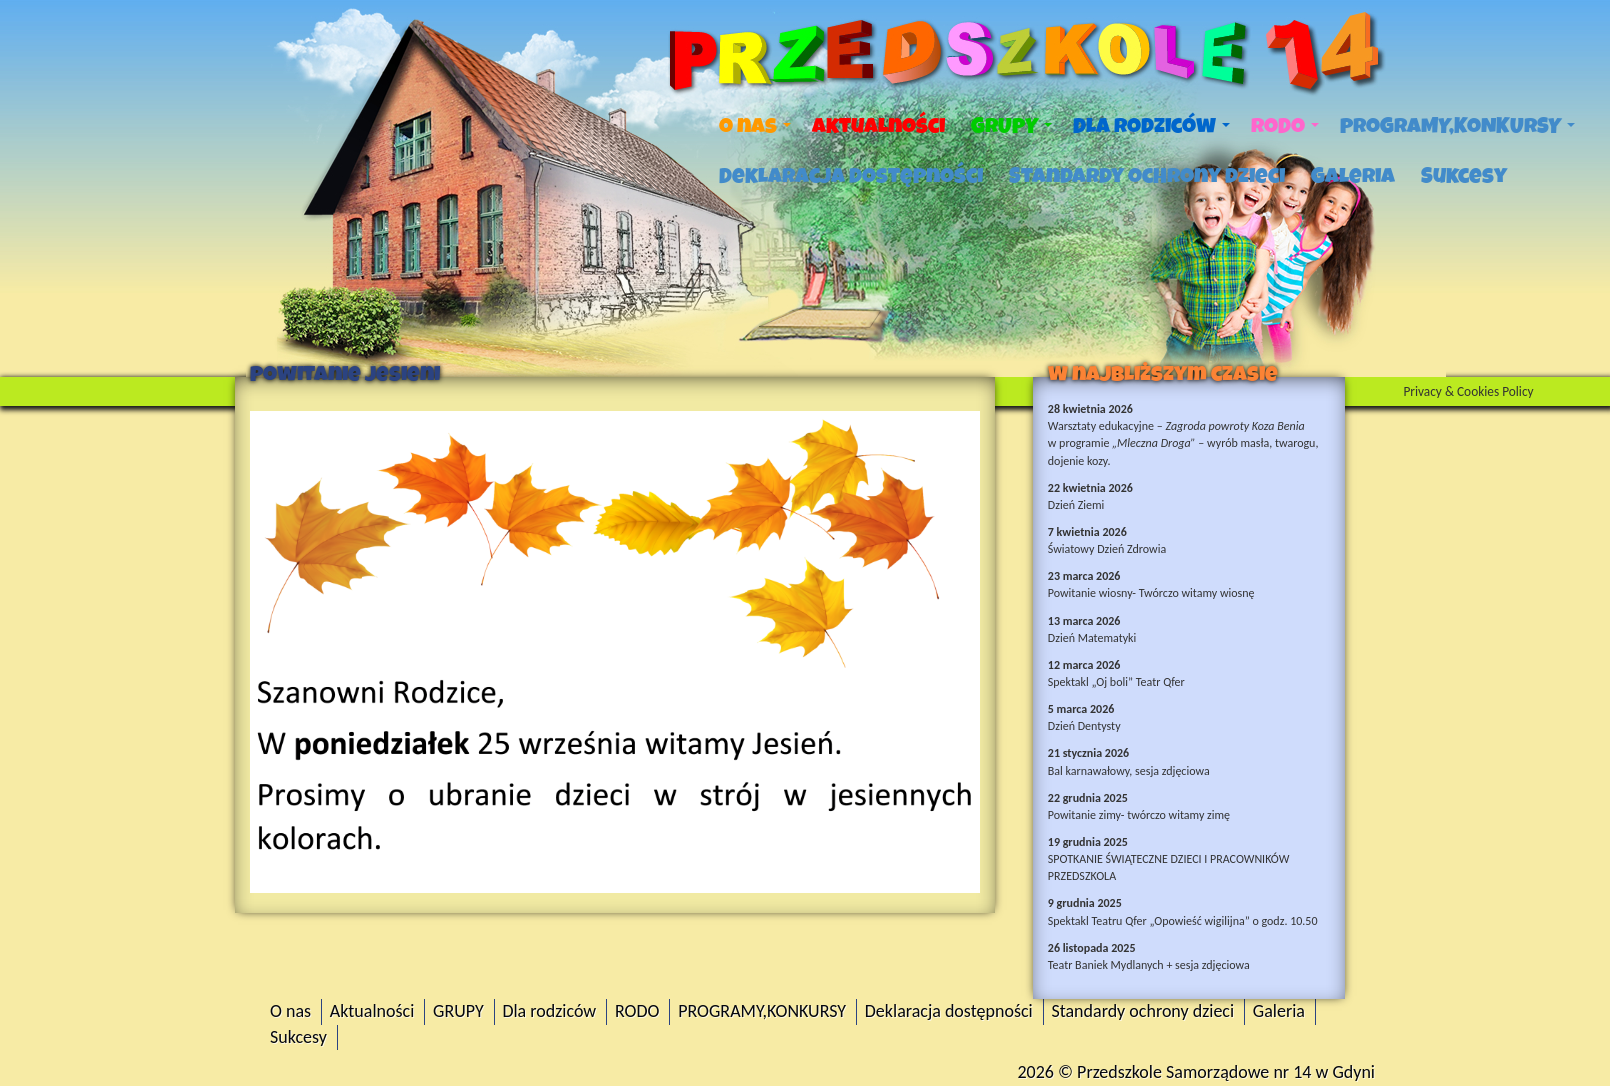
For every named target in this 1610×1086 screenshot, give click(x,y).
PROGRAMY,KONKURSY (1457, 126)
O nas (755, 126)
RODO (1285, 126)
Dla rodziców (1151, 126)
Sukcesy (1464, 176)
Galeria (1353, 176)
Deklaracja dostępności (851, 176)
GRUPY (1011, 126)
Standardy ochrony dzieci (1147, 176)
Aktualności (878, 126)
